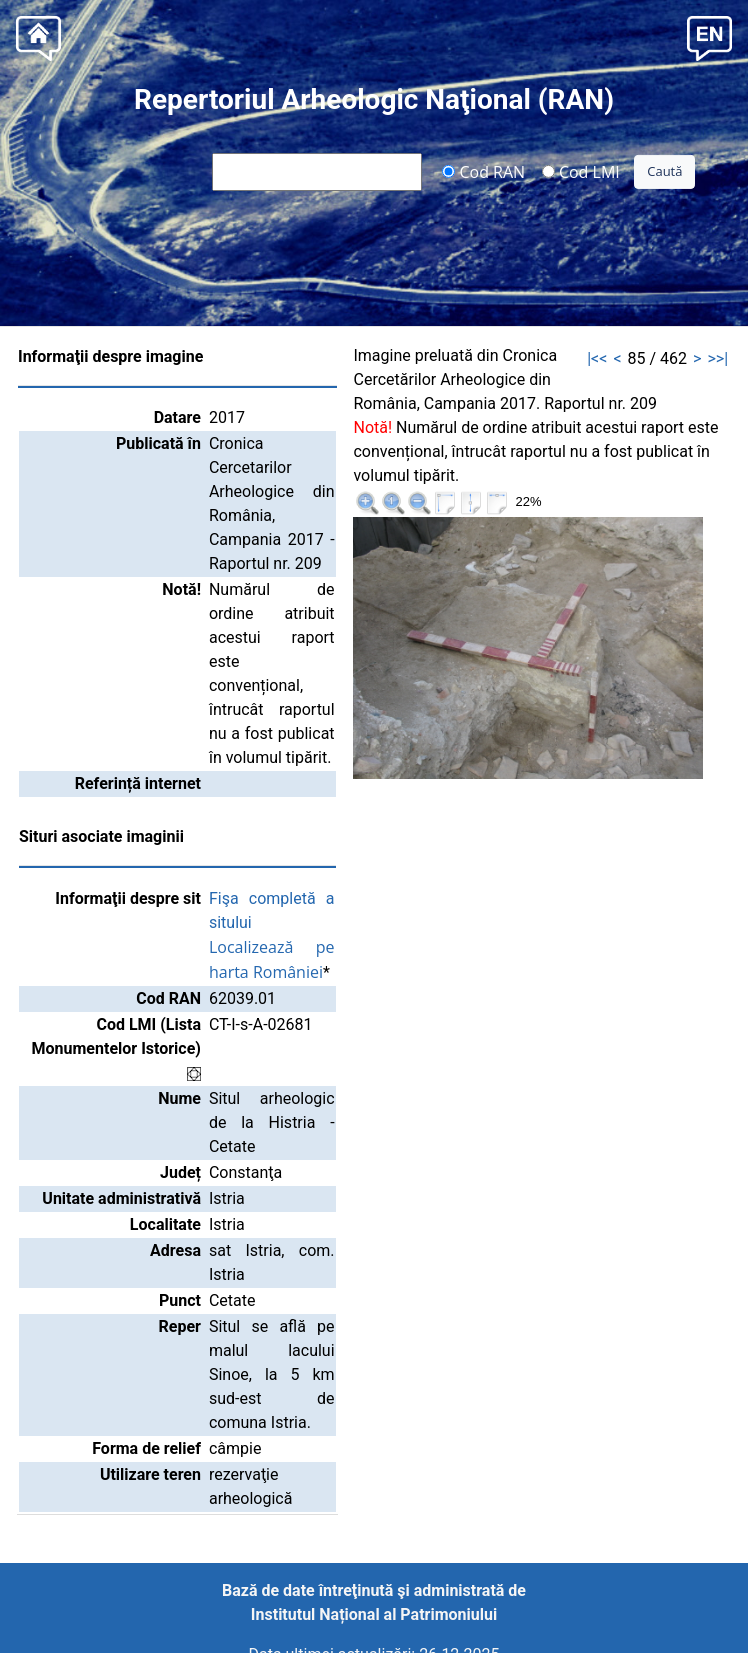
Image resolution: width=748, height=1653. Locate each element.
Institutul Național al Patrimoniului (374, 1614)
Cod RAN (483, 171)
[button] (709, 36)
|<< (597, 358)
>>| (717, 358)
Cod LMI (581, 171)
